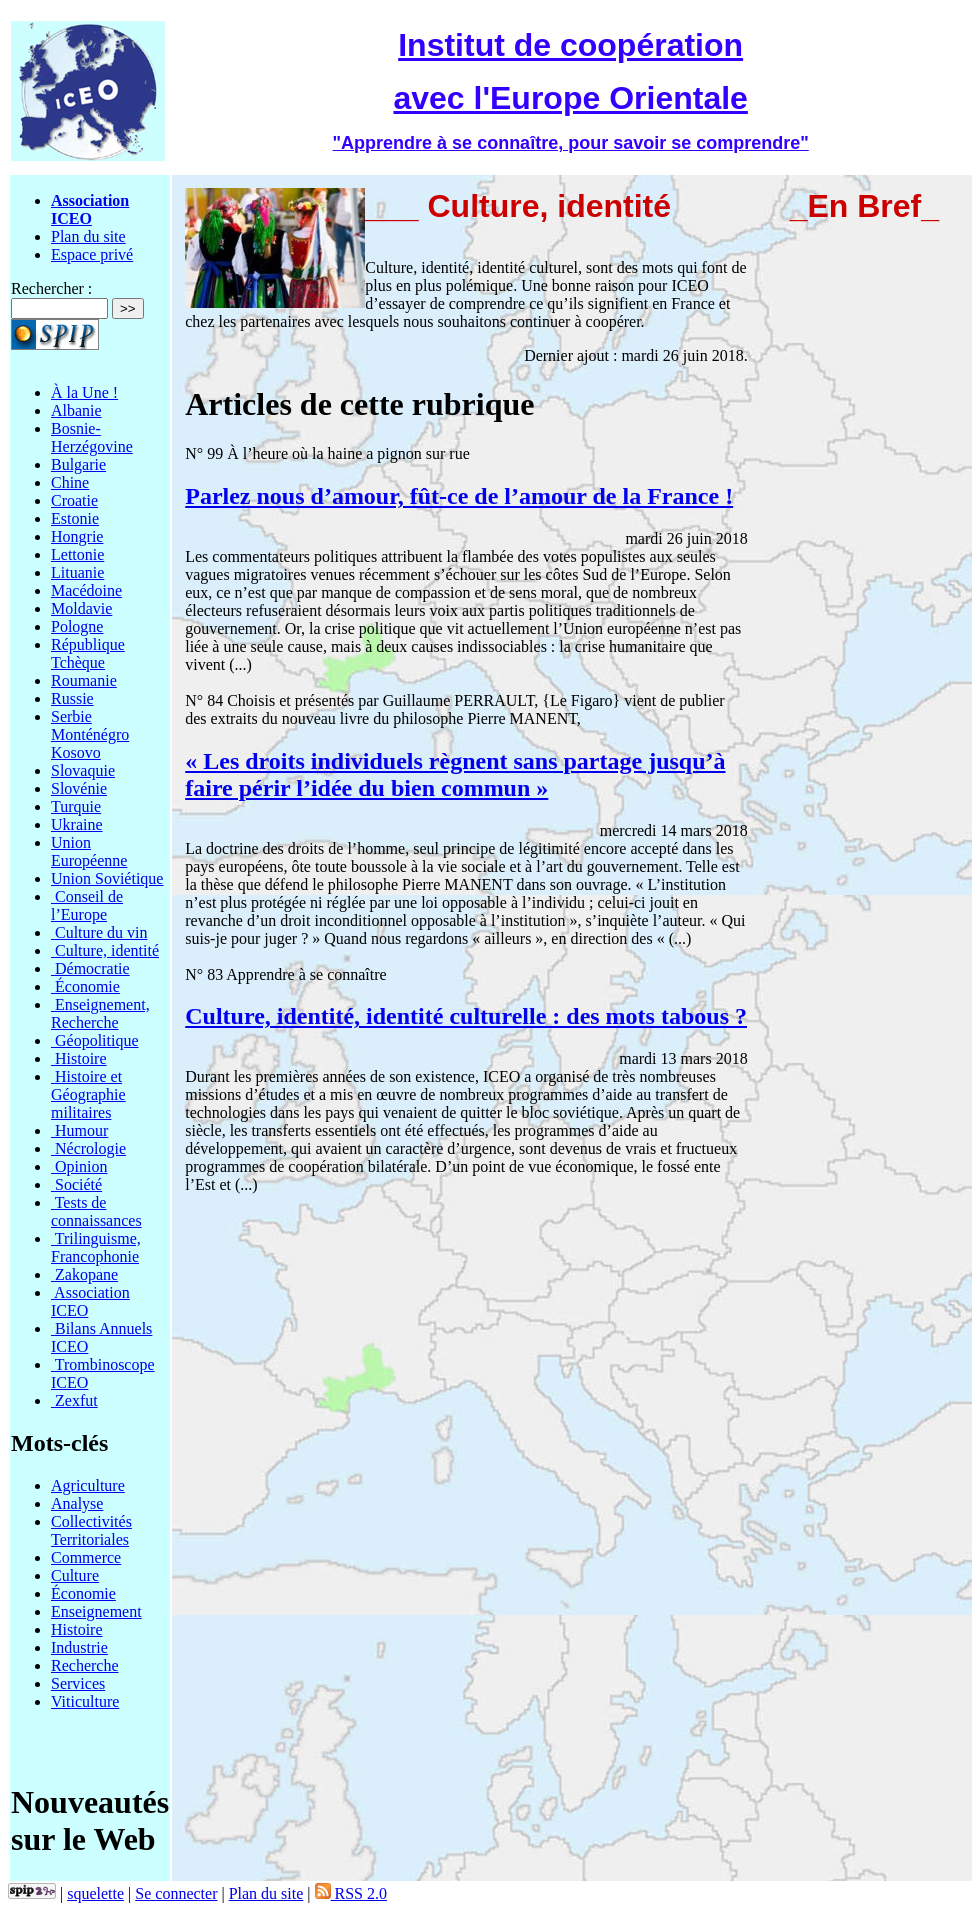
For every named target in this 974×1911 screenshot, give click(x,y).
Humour (79, 1130)
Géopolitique (95, 1040)
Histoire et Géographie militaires (88, 1094)
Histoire (79, 1058)
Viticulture (85, 1701)
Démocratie (90, 968)
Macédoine (86, 590)
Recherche (85, 1665)
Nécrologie (88, 1148)
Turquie (76, 806)
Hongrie (77, 536)
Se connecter (176, 1893)
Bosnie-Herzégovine (92, 437)
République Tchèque (88, 653)
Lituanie (77, 572)
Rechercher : (51, 288)
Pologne (77, 626)
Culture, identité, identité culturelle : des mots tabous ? (466, 1016)
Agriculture (88, 1485)
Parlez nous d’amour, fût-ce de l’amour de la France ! (459, 496)
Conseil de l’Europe (87, 905)
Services (78, 1683)
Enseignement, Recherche (100, 1013)
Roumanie (84, 680)
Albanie (76, 410)
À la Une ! (84, 392)
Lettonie (77, 554)
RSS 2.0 (351, 1893)
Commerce (86, 1557)
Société (76, 1184)
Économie (85, 986)
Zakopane (84, 1274)
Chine (70, 482)
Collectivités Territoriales (91, 1530)
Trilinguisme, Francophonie (96, 1247)
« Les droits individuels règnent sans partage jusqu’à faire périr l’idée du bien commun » (455, 774)
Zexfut (74, 1400)
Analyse (77, 1503)
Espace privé (92, 254)
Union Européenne (89, 851)
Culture (75, 1575)
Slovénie (79, 788)
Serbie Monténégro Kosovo (90, 734)
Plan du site (88, 236)
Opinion (79, 1166)
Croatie (74, 500)
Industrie (79, 1647)
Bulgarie (78, 464)
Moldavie (81, 608)
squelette (95, 1893)
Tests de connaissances (96, 1211)
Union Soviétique (107, 878)
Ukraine (77, 824)
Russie (72, 698)
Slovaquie (83, 770)
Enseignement (96, 1611)
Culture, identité (105, 950)
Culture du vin (99, 932)
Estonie (75, 518)
